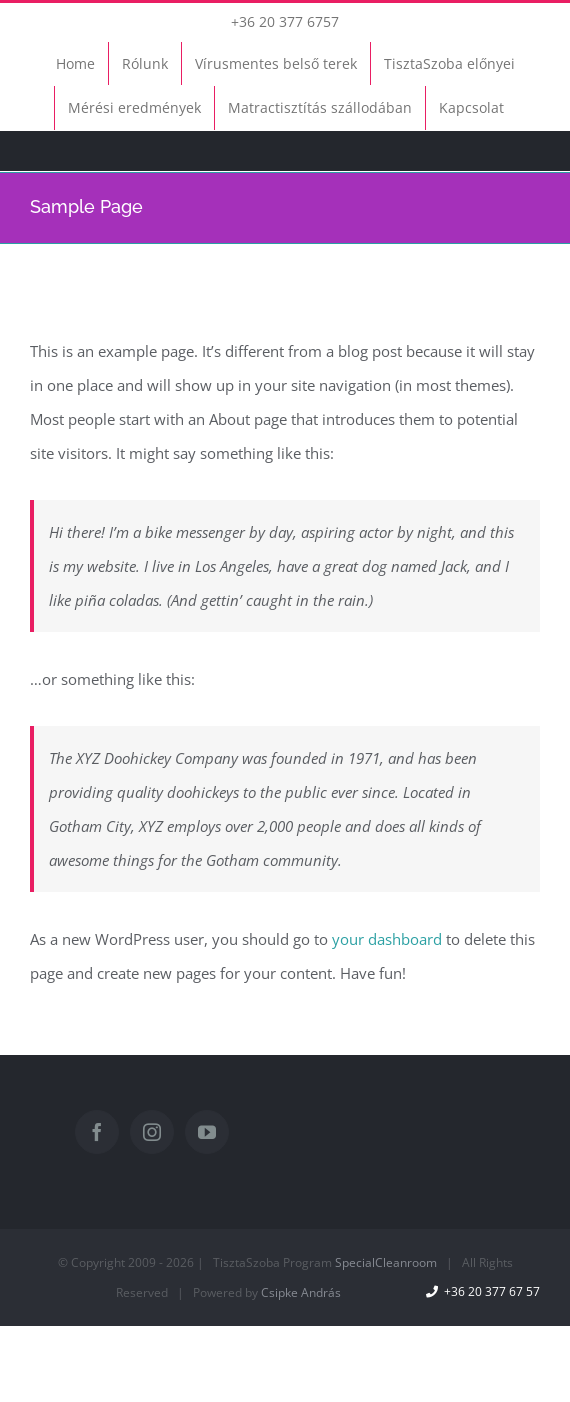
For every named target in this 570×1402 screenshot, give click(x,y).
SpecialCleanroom (386, 1262)
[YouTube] (207, 1132)
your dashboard (387, 939)
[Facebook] (97, 1132)
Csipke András (301, 1292)
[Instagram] (152, 1132)
